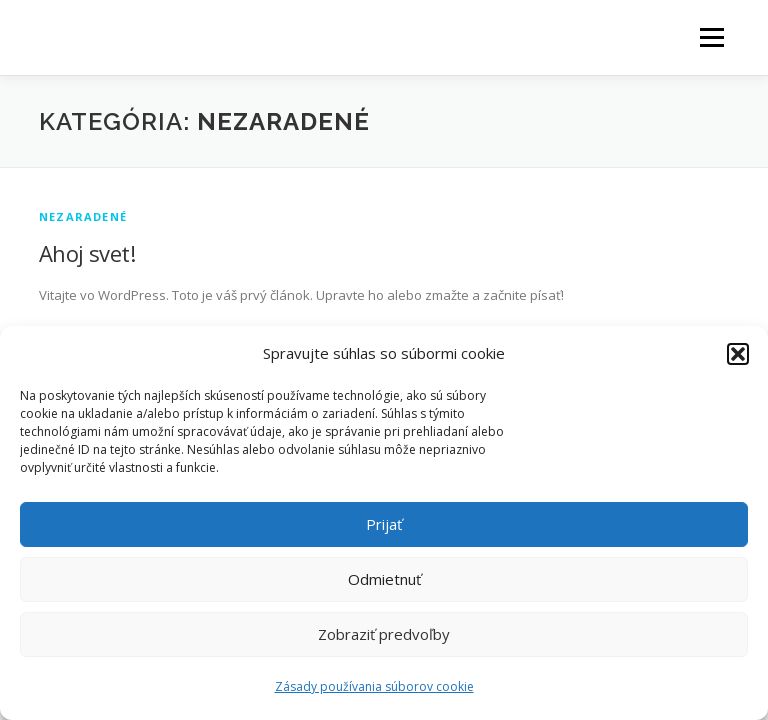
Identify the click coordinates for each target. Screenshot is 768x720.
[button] (738, 354)
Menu (711, 37)
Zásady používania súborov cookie (374, 686)
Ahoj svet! (87, 253)
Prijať (384, 524)
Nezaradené (83, 216)
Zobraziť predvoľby (384, 634)
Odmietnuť (384, 579)
